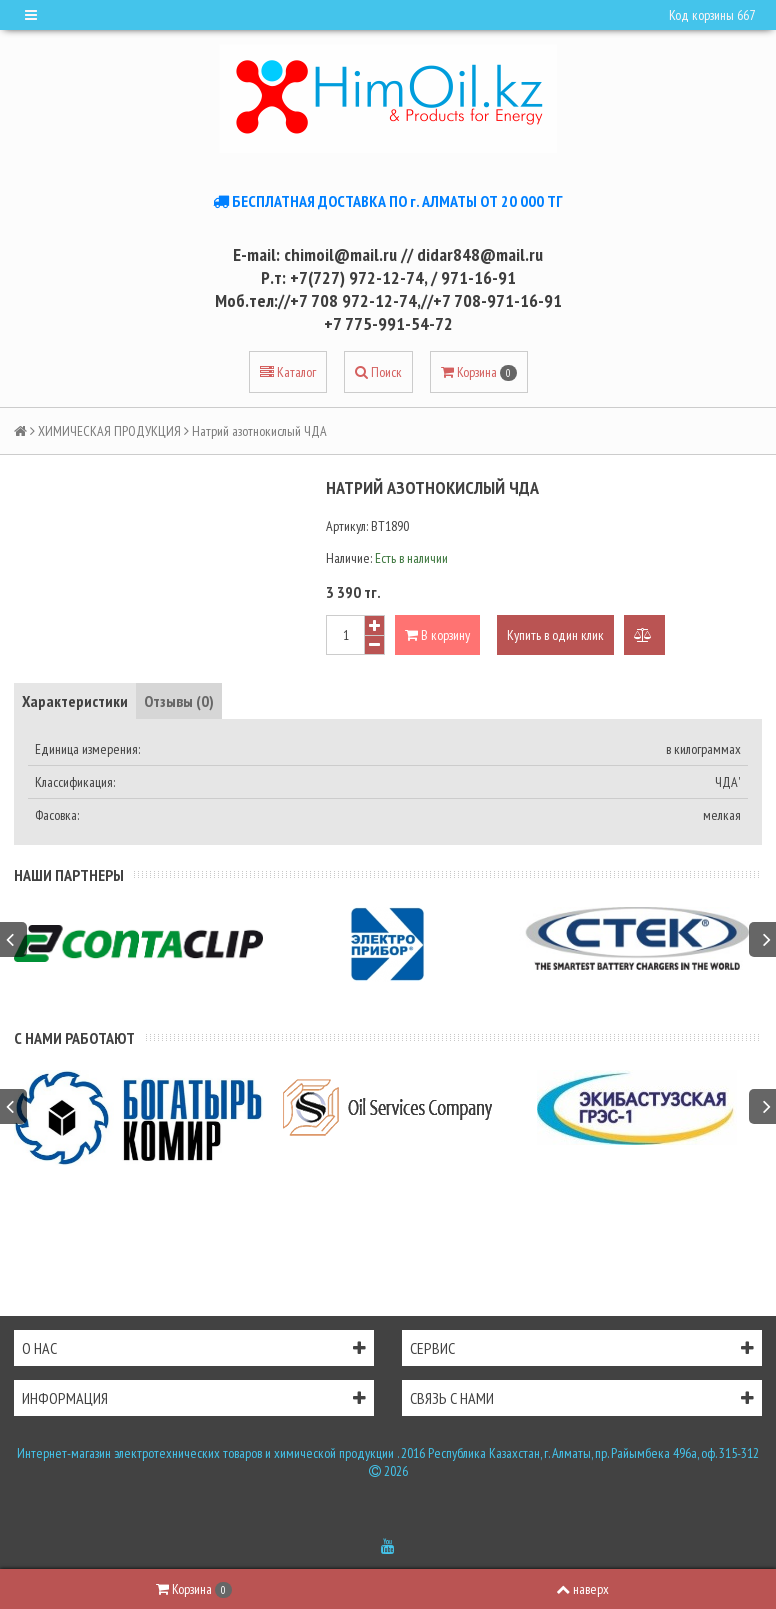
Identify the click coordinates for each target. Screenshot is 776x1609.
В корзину (437, 635)
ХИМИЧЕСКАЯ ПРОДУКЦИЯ (109, 431)
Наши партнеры (69, 875)
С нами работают (74, 1038)
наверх (582, 1589)
